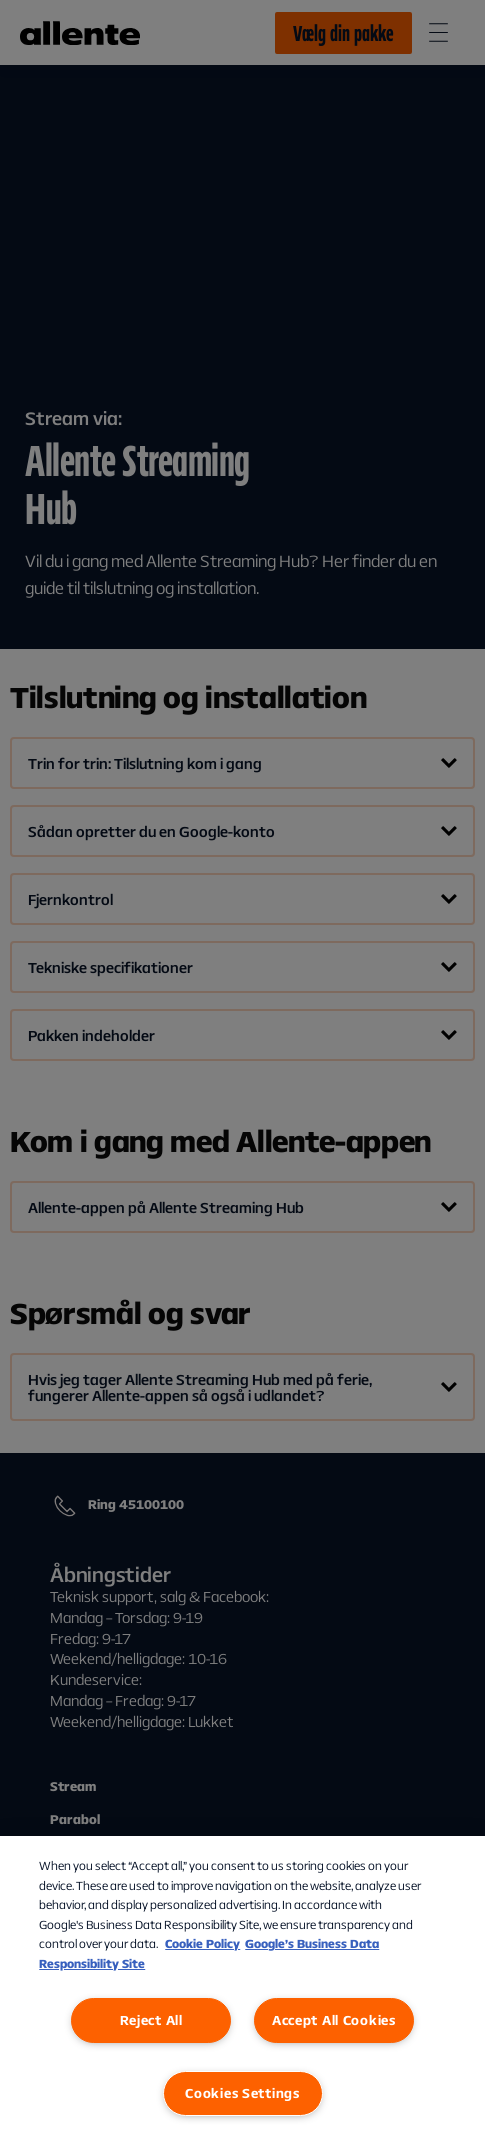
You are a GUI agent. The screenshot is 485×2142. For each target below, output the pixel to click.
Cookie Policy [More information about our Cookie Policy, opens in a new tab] (202, 1943)
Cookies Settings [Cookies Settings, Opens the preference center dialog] (242, 2093)
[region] (242, 1989)
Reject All (151, 2020)
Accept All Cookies (334, 2020)
